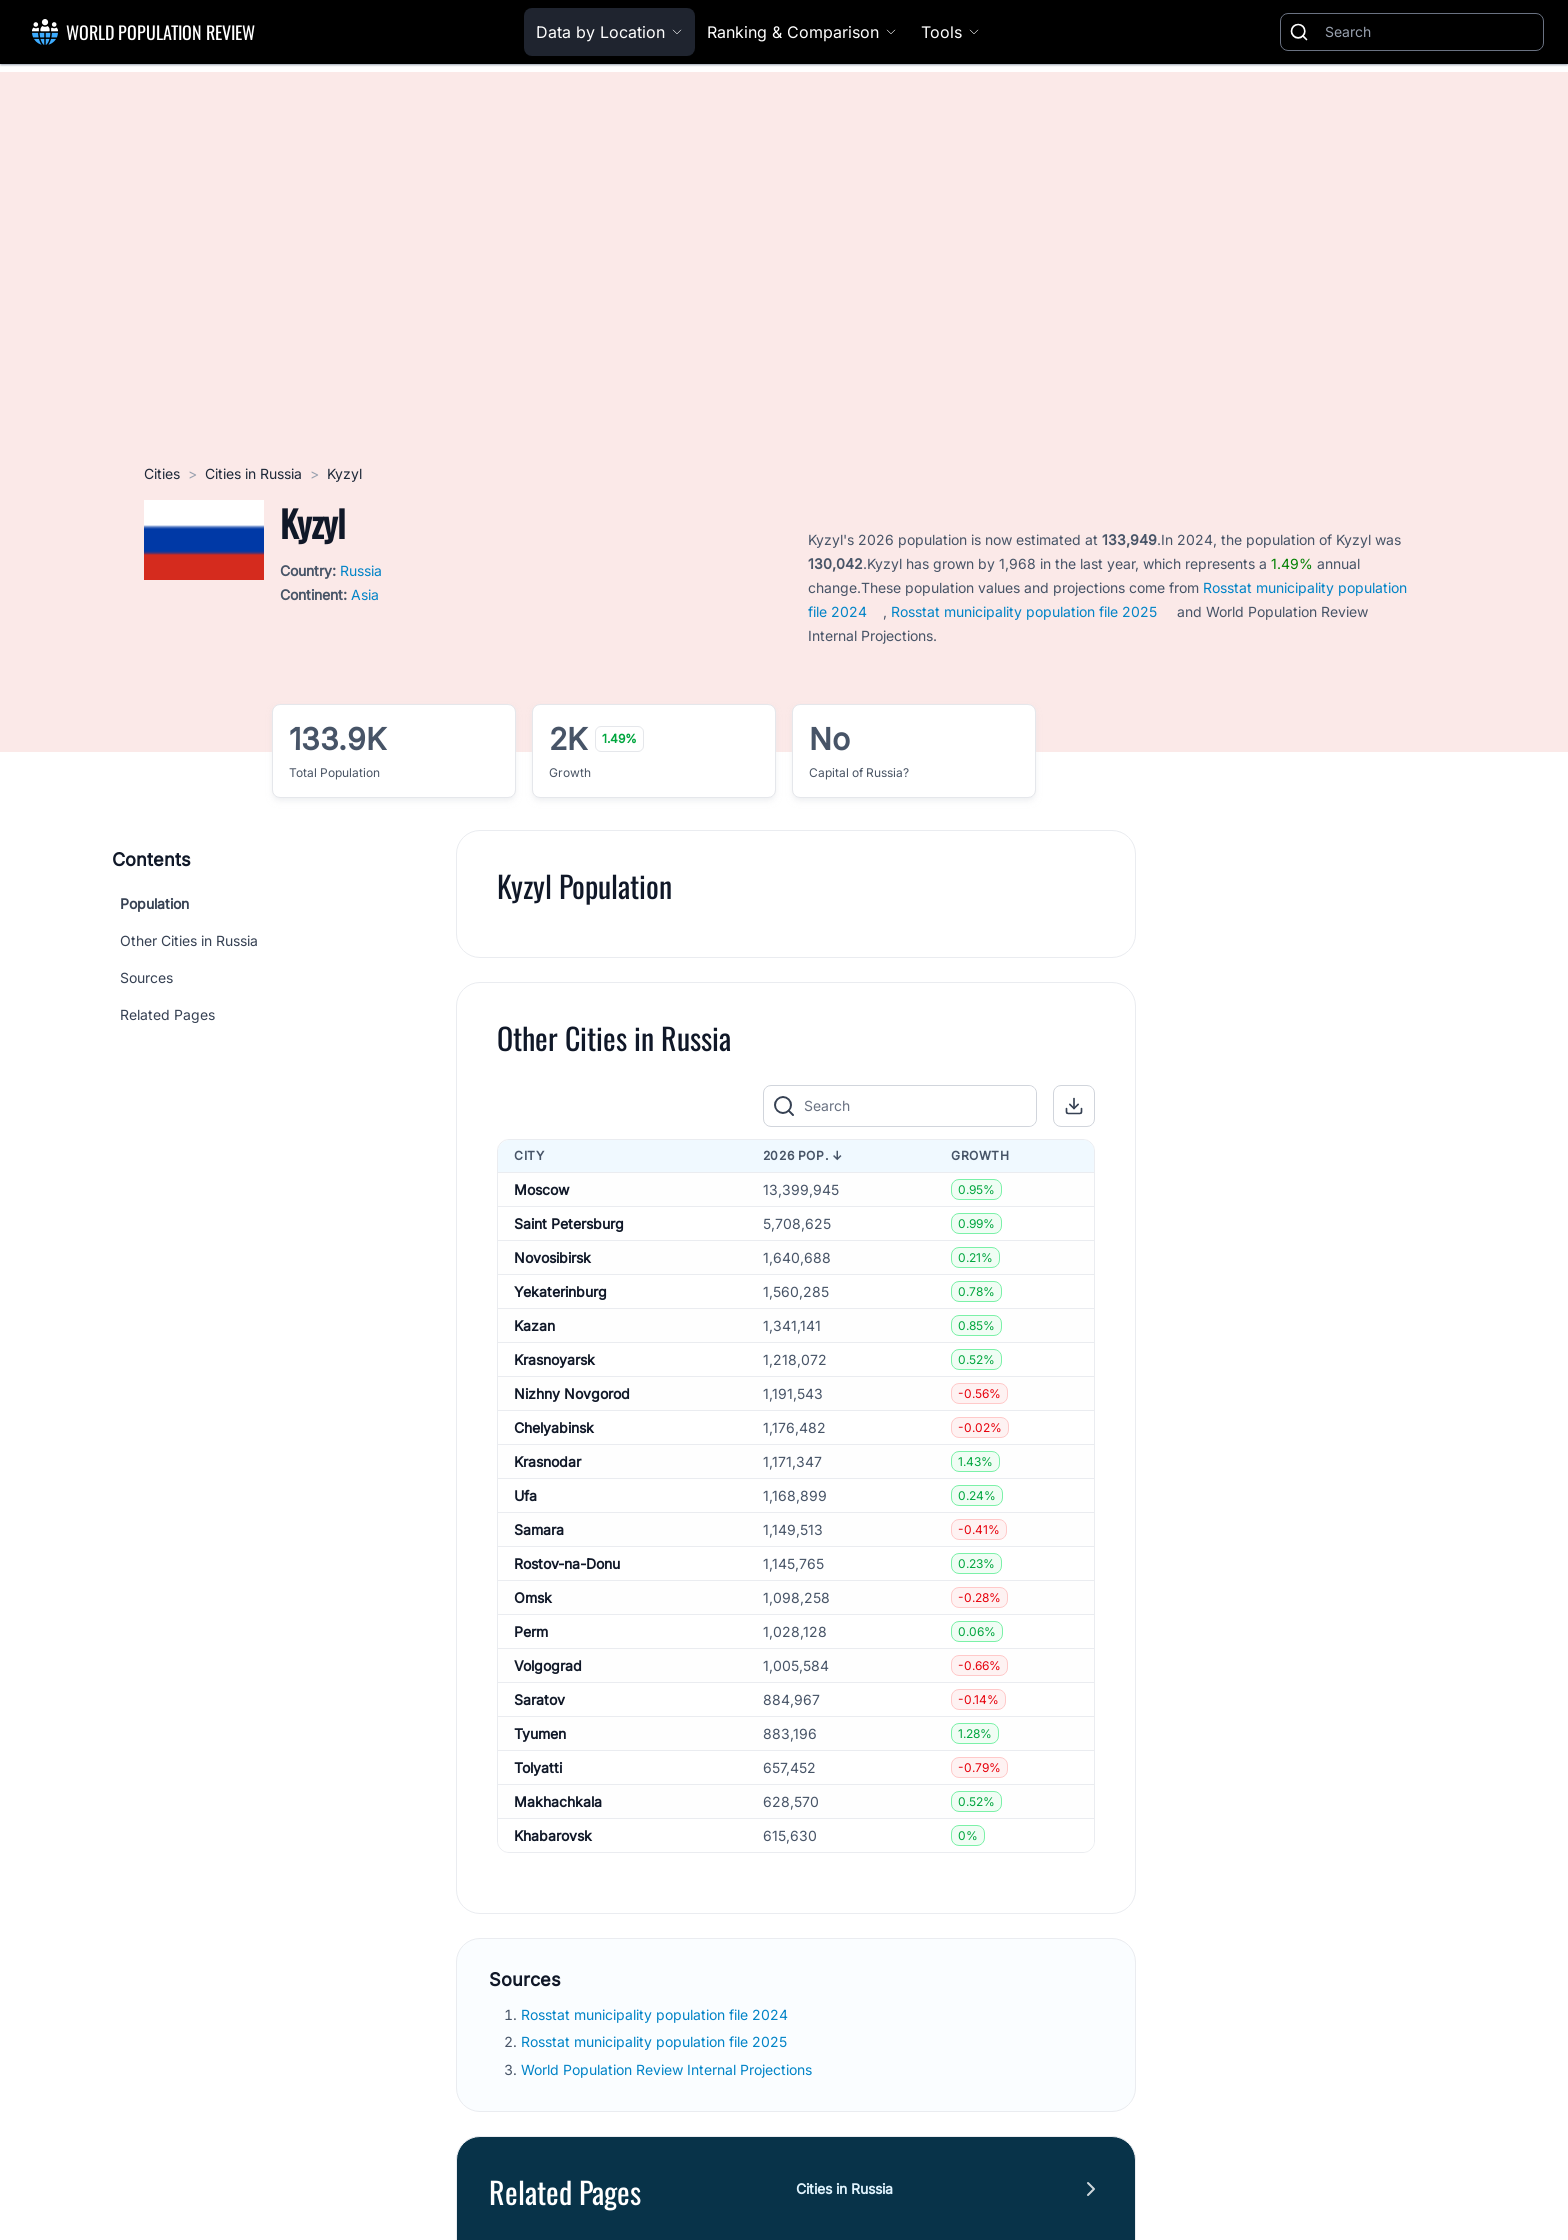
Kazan (534, 1325)
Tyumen (540, 1733)
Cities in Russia (253, 473)
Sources (146, 977)
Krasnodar (547, 1461)
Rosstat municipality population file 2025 (1024, 611)
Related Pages (167, 1014)
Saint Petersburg (569, 1223)
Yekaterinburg (560, 1291)
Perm (531, 1631)
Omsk (533, 1597)
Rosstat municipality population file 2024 (654, 2014)
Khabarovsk (553, 1835)
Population (154, 903)
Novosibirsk (552, 1257)
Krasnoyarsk (554, 1359)
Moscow (541, 1189)
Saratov (539, 1699)
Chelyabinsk (554, 1427)
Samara (539, 1529)
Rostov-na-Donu (567, 1563)
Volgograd (548, 1665)
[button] (1074, 1106)
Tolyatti (538, 1767)
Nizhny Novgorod (572, 1393)
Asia (365, 594)
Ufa (525, 1495)
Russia (361, 570)
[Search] (1430, 32)
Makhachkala (558, 1801)
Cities (162, 473)
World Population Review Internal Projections (666, 2069)
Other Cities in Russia (189, 940)
